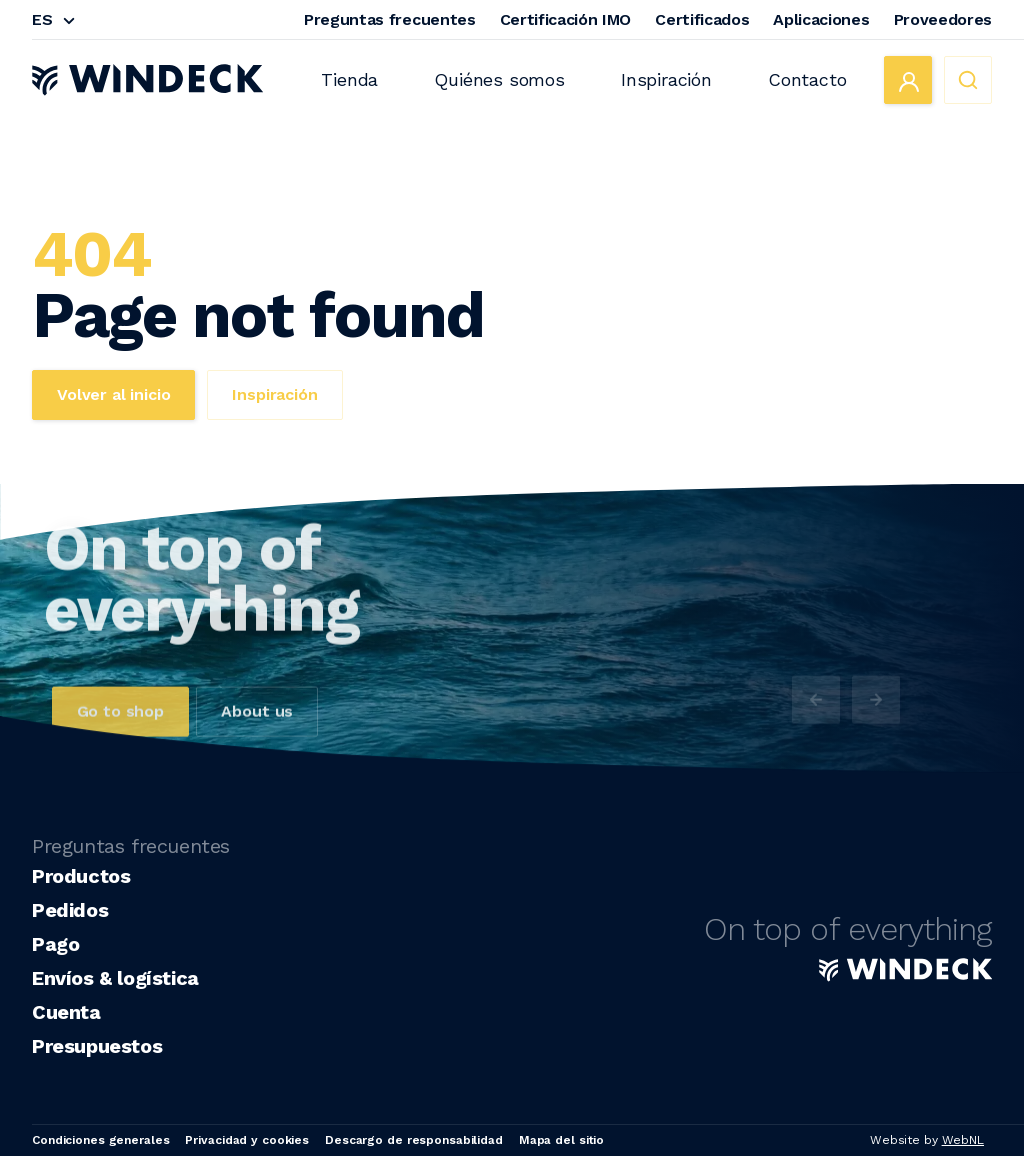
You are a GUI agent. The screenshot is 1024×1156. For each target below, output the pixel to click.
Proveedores (943, 19)
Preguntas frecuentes (390, 19)
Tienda (349, 79)
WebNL (963, 1140)
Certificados (702, 19)
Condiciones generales (100, 1140)
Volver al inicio (113, 394)
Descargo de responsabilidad (414, 1140)
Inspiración (666, 79)
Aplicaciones (821, 19)
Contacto (807, 79)
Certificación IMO (566, 19)
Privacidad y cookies (247, 1140)
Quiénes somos (499, 79)
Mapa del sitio (561, 1140)
